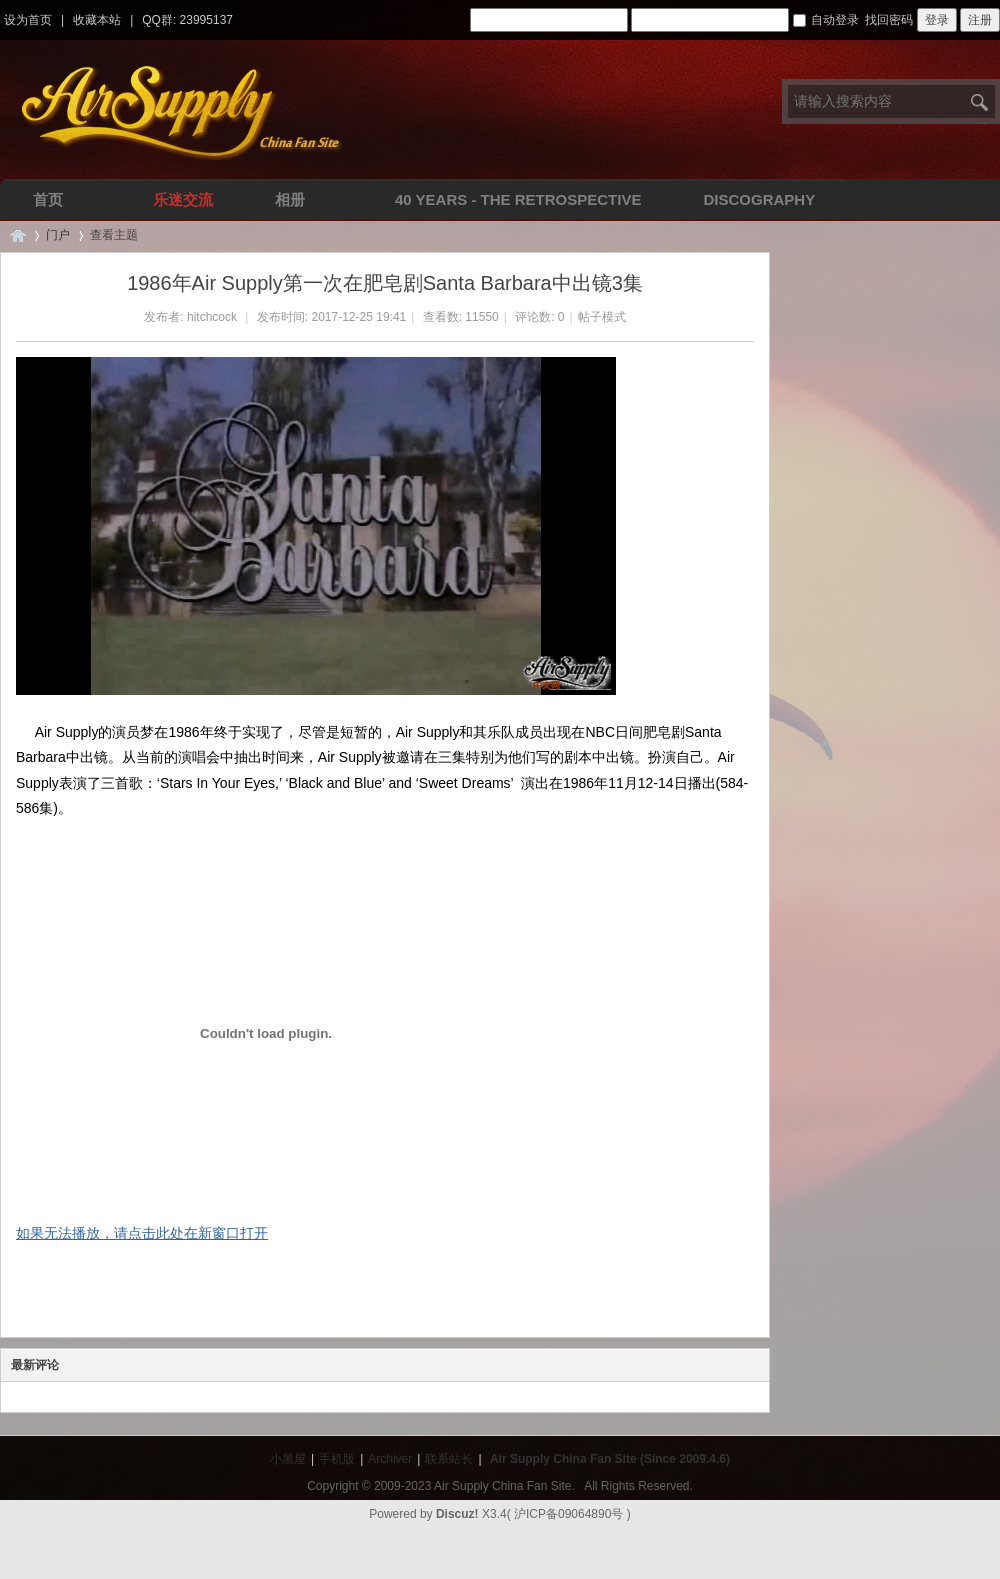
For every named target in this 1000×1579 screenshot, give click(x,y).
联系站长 (449, 1459)
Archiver (390, 1459)
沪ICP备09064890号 (568, 1514)
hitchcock (212, 317)
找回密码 (889, 20)
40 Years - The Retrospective (518, 199)
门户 (58, 235)
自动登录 (826, 20)
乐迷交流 (183, 199)
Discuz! (457, 1514)
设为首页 (28, 20)
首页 (48, 199)
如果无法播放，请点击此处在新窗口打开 (142, 1233)
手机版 (337, 1459)
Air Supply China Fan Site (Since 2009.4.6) (610, 1459)
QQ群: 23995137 (187, 20)
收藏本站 (97, 20)
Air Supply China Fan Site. (504, 1486)
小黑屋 (288, 1459)
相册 (290, 199)
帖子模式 (602, 317)
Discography (759, 199)
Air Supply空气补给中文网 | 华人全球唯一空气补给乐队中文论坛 (18, 235)
